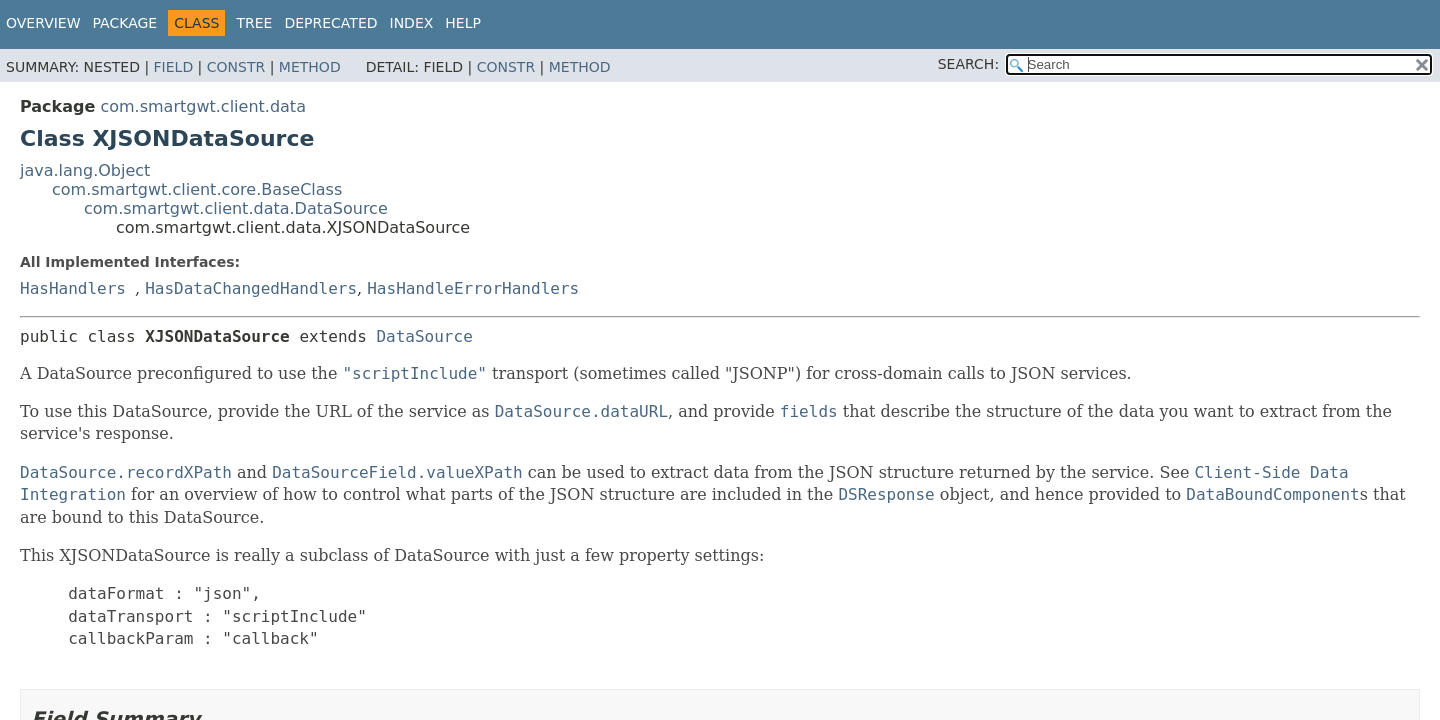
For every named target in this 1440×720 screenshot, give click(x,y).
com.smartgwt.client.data (203, 106)
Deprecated (330, 23)
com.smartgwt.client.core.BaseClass (197, 189)
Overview (43, 23)
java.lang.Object (85, 170)
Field (174, 67)
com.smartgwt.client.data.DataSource (236, 208)
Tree (254, 23)
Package (125, 23)
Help (463, 23)
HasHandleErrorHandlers (473, 288)
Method (310, 67)
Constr (236, 67)
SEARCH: (968, 64)
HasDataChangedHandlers (251, 288)
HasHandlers (73, 288)
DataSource (424, 336)
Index (412, 23)
